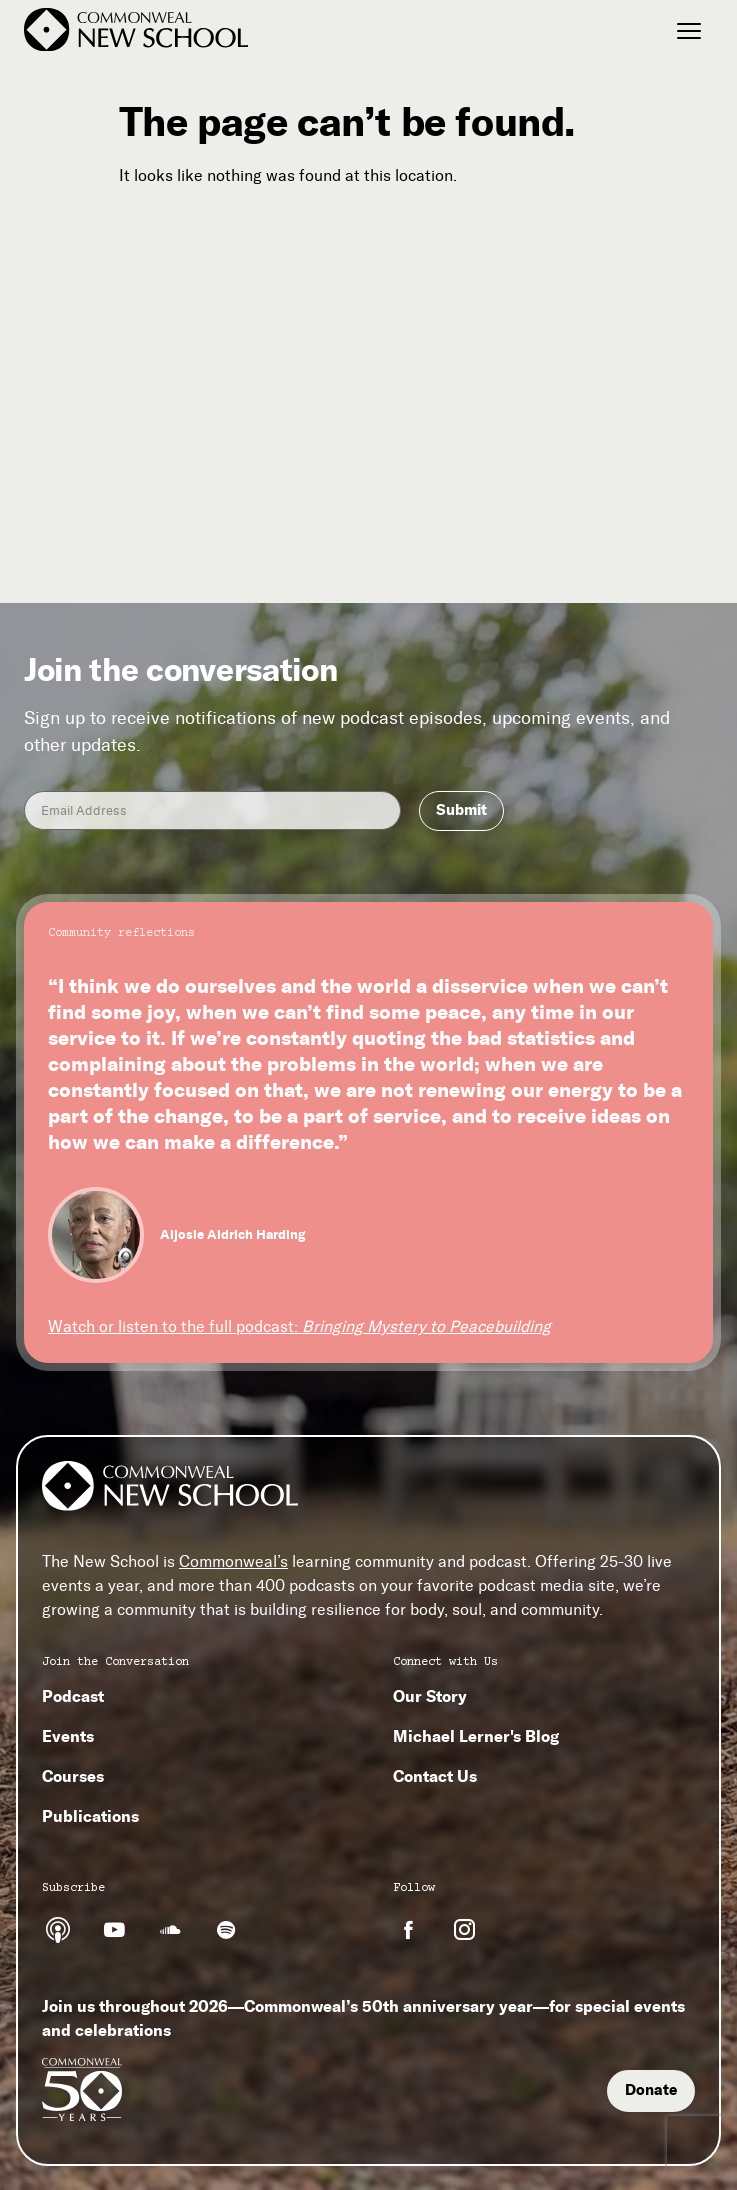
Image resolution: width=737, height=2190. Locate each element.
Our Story (430, 1696)
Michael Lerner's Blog (476, 1736)
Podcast (73, 1696)
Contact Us (435, 1776)
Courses (73, 1776)
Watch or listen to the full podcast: (299, 1326)
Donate (651, 2090)
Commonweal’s (233, 1561)
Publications (90, 1816)
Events (68, 1736)
